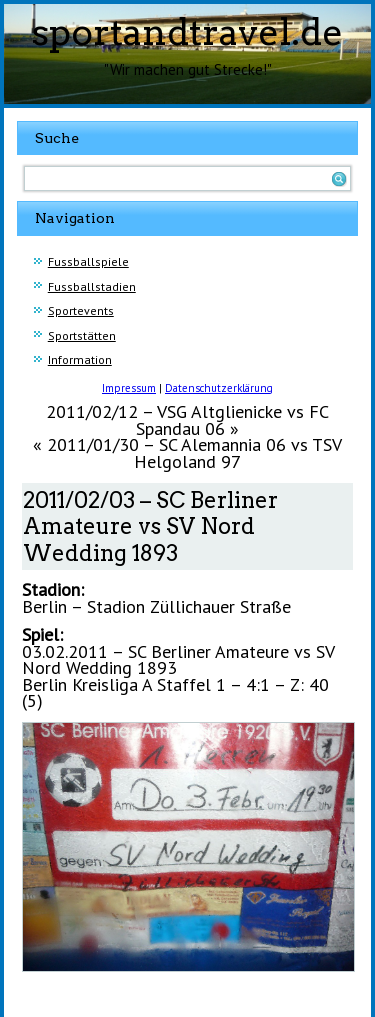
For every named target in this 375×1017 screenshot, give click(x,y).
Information (80, 359)
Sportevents (81, 310)
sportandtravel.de (187, 32)
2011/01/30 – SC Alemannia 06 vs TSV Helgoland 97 (194, 453)
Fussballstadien (92, 286)
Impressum (129, 388)
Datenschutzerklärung (219, 388)
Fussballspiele (88, 261)
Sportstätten (82, 335)
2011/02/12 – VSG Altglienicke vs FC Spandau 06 (187, 420)
